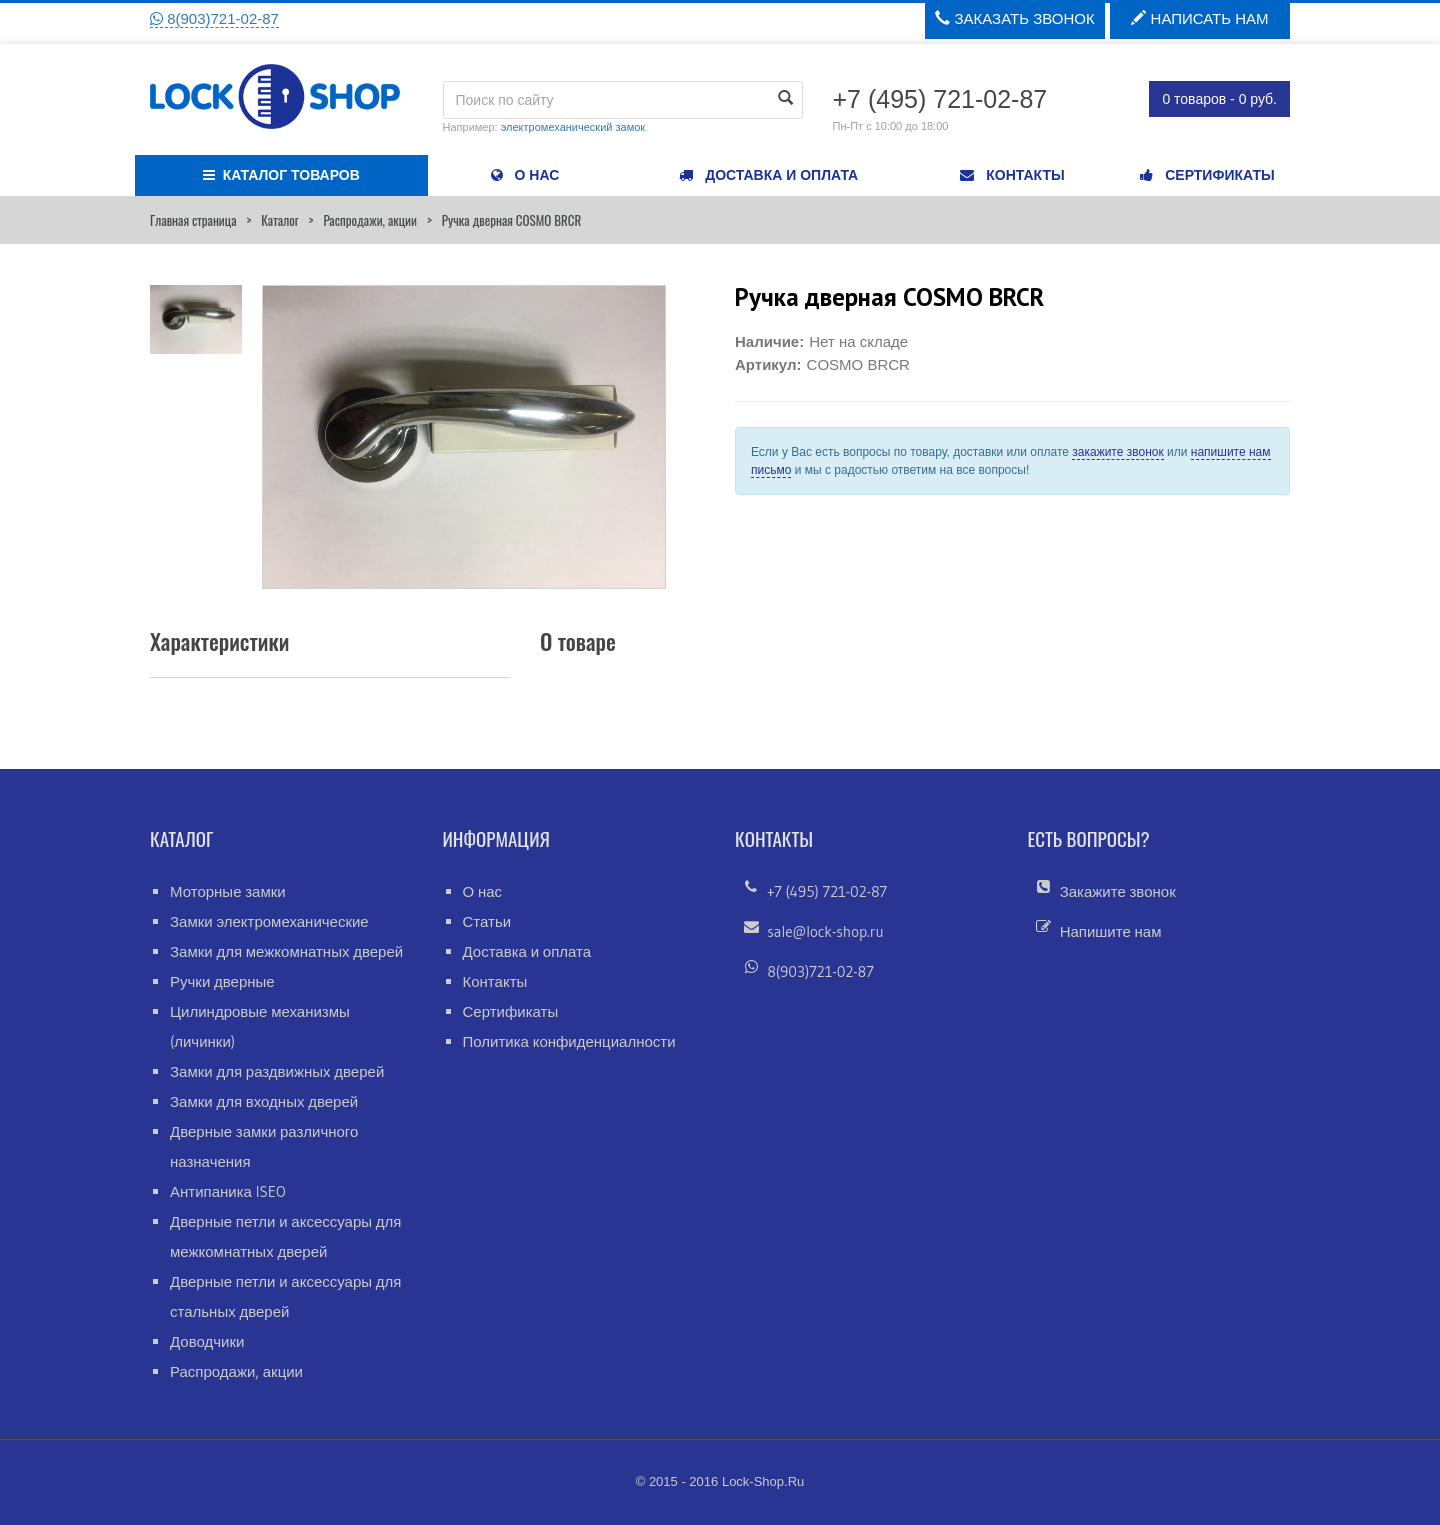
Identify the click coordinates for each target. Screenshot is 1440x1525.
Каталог (279, 220)
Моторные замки (228, 891)
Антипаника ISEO (228, 1191)
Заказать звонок (1014, 18)
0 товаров (1219, 99)
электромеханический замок (573, 127)
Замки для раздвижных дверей (277, 1071)
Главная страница (193, 220)
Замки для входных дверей (264, 1101)
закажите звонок (1117, 452)
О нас (483, 891)
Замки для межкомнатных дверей (286, 951)
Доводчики (207, 1341)
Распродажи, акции (370, 220)
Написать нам (1199, 18)
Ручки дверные (222, 981)
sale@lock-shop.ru (825, 931)
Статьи (487, 921)
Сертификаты (511, 1011)
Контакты (495, 981)
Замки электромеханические (269, 921)
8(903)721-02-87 (214, 18)
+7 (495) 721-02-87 (827, 891)
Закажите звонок (1118, 891)
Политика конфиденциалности (569, 1041)
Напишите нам (1111, 931)
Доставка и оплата (527, 951)
